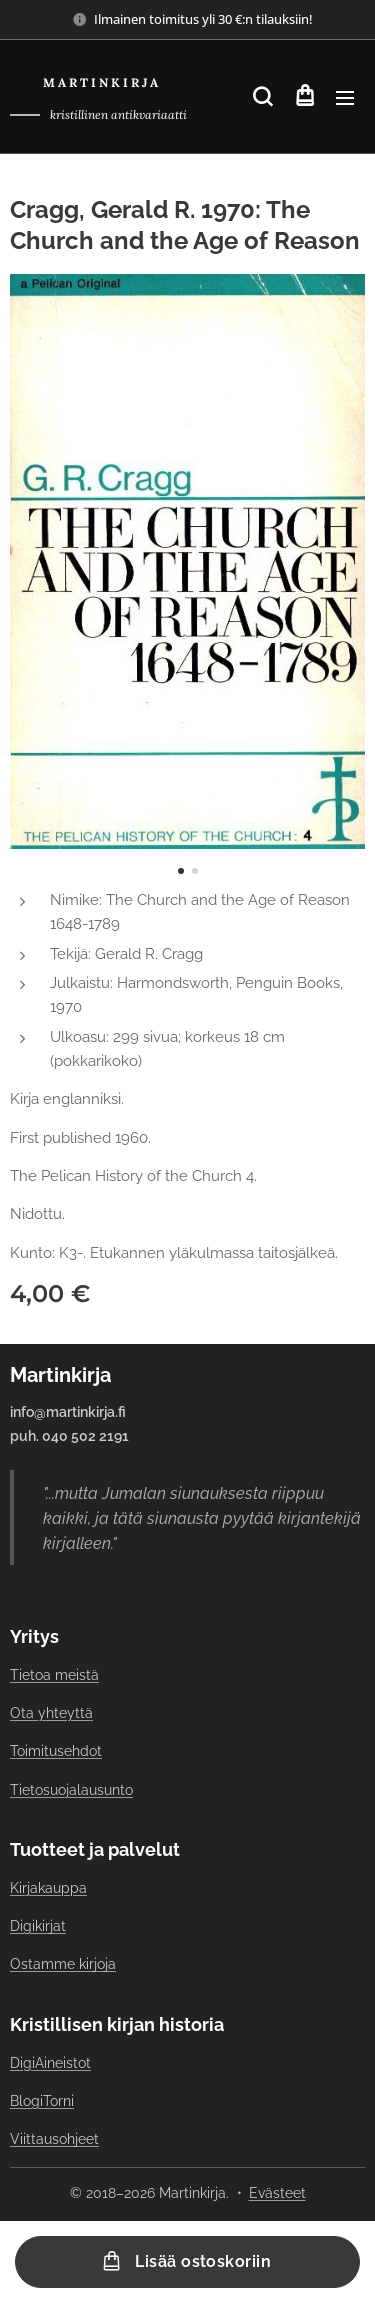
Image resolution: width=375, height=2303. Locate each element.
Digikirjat (38, 1926)
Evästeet (277, 2193)
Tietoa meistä (54, 1675)
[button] (262, 97)
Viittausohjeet (54, 2139)
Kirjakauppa (48, 1888)
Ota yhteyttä (51, 1713)
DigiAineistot (50, 2062)
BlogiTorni (42, 2100)
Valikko (345, 98)
